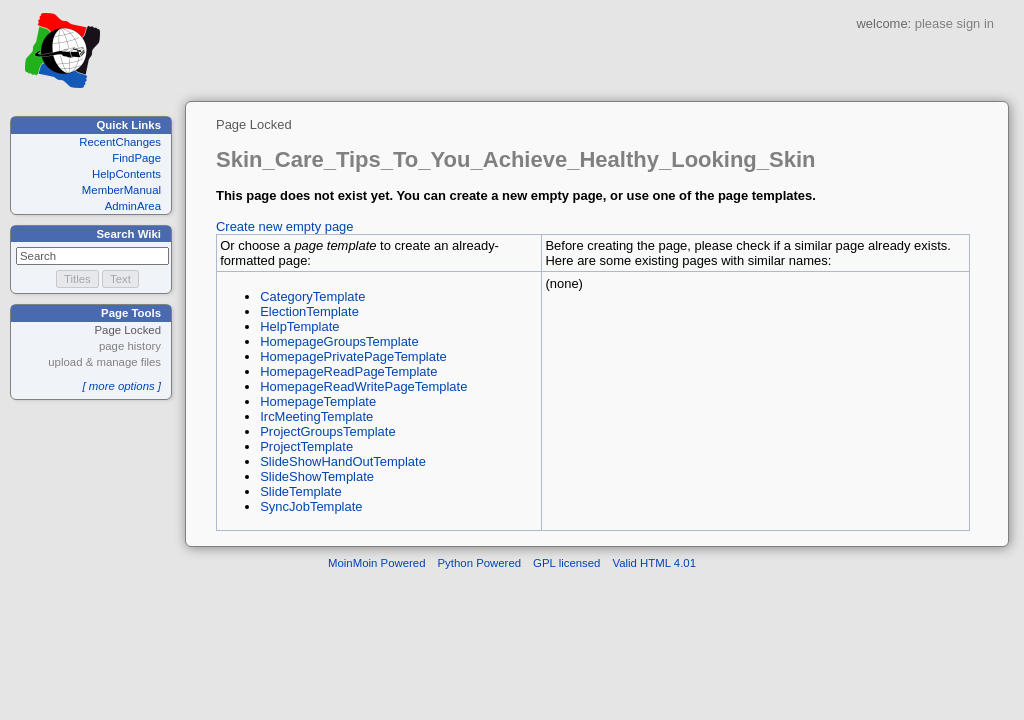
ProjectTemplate (306, 446)
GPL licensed (566, 563)
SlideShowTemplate (317, 476)
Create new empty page (285, 226)
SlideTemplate (300, 491)
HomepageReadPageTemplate (348, 371)
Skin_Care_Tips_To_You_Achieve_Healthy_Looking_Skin (516, 159)
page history (130, 346)
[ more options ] (121, 386)
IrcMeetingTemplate (316, 416)
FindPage (136, 158)
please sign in (954, 23)
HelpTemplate (299, 326)
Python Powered (480, 563)
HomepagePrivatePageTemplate (353, 356)
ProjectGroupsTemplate (327, 431)
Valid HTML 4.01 (654, 563)
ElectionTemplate (309, 311)
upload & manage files (104, 362)
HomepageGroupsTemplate (339, 341)
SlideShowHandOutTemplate (343, 461)
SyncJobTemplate (311, 506)
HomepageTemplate (318, 401)
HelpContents (126, 174)
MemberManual (121, 190)
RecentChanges (120, 142)
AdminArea (133, 206)
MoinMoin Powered (377, 563)
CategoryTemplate (312, 296)
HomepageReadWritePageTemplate (363, 386)
